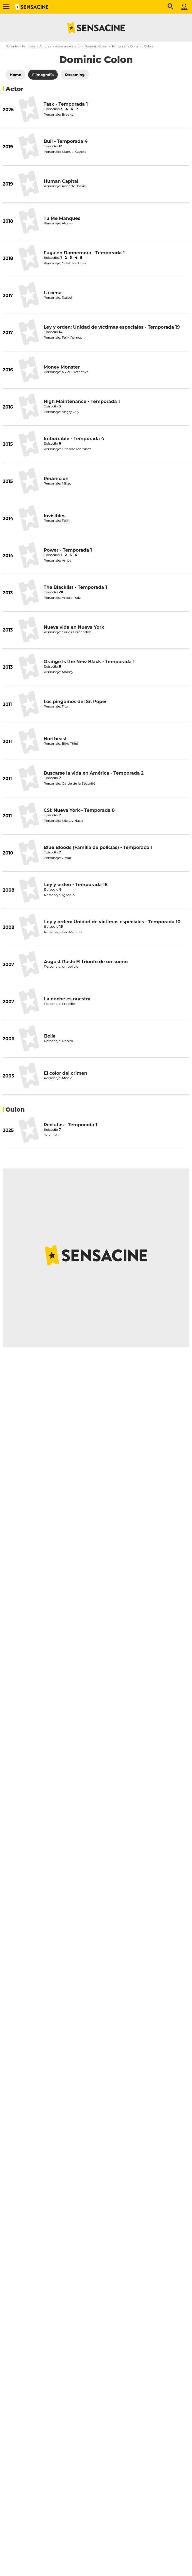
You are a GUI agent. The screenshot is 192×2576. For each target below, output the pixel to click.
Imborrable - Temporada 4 (74, 438)
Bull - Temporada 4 (66, 141)
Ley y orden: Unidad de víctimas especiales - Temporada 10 (112, 921)
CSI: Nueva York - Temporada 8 (79, 810)
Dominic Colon (95, 46)
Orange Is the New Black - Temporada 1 (89, 661)
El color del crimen (65, 1073)
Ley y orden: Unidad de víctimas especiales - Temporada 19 (112, 327)
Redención (56, 478)
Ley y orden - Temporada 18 (76, 884)
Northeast (55, 738)
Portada (12, 46)
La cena (53, 292)
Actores (45, 46)
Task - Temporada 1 (66, 104)
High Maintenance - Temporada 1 (82, 401)
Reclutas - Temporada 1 (70, 1124)
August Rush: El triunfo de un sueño (86, 961)
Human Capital (61, 181)
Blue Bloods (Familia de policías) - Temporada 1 (98, 847)
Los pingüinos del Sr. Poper (75, 701)
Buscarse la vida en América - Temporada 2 (94, 773)
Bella (50, 1036)
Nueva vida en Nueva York (74, 627)
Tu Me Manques (62, 218)
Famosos (28, 46)
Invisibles (54, 515)
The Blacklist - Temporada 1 (75, 587)
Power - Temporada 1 (68, 550)
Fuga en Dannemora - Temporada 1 (84, 252)
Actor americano (68, 46)
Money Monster (62, 367)
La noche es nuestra (67, 999)
